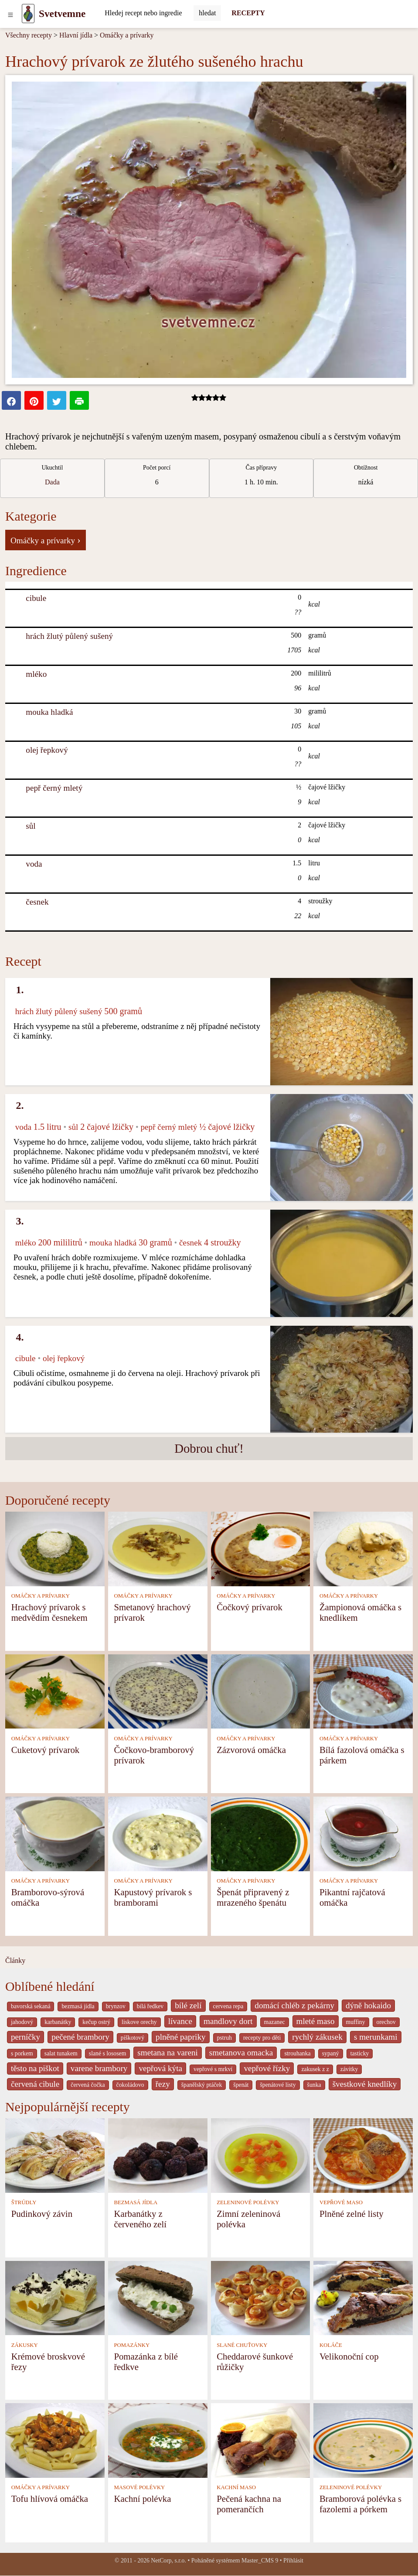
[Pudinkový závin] (55, 2154)
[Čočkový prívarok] (260, 1548)
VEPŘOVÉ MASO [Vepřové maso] (341, 2202)
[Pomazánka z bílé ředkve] (157, 2297)
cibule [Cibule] (36, 598)
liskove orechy (139, 2022)
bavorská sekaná (30, 2006)
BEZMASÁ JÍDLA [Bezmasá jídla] (135, 2202)
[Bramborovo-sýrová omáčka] (55, 1833)
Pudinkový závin (41, 2214)
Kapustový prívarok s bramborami (153, 1897)
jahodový (22, 2022)
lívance (180, 2021)
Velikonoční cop (349, 2356)
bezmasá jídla (77, 2006)
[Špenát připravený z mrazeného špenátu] (260, 1833)
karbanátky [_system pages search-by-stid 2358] (57, 2022)
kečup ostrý (96, 2022)
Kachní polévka (142, 2499)
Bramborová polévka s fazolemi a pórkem (360, 2504)
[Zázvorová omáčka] (260, 1690)
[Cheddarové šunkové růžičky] (260, 2297)
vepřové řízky (267, 2068)
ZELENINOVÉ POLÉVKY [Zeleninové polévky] (248, 2202)
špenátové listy (278, 2085)
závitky (349, 2069)
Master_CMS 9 (259, 2560)
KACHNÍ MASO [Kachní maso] (236, 2487)
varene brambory (99, 2068)
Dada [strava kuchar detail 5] (52, 482)
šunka (314, 2085)
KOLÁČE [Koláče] (330, 2345)
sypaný (330, 2053)
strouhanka (297, 2053)
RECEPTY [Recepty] (248, 13)
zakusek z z (315, 2069)
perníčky (25, 2036)
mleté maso (315, 2021)
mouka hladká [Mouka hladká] (49, 712)
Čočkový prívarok (249, 1607)
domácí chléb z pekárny (294, 2005)
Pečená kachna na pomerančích (249, 2504)
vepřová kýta (160, 2068)
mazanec (274, 2022)
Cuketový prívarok (45, 1750)
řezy (163, 2084)
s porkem (22, 2053)
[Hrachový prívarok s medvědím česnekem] (55, 1548)
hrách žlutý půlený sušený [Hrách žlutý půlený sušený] (69, 636)
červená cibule (35, 2084)
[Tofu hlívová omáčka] (55, 2440)
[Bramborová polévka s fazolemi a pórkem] (363, 2440)
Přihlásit (293, 2560)
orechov (386, 2022)
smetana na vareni (167, 2052)
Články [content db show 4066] (15, 1960)
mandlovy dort (228, 2021)
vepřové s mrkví (213, 2069)
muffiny (355, 2022)
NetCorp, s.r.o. (168, 2560)
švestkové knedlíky (365, 2084)
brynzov (116, 2006)
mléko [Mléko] (36, 674)
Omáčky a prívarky (127, 35)
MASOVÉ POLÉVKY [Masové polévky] (139, 2487)
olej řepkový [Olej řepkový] (47, 750)
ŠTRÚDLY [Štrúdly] (24, 2202)
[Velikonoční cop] (363, 2297)
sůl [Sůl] (30, 825)
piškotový (132, 2037)
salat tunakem (61, 2053)
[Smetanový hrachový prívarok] (157, 1548)
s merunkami (376, 2036)
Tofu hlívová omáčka (49, 2499)
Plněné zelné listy (351, 2214)
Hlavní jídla (75, 35)
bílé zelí (188, 2005)
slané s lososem (107, 2053)
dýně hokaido (368, 2005)
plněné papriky (181, 2036)
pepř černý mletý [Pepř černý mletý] (54, 787)
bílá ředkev (150, 2006)
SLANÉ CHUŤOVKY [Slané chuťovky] (242, 2345)
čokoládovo (130, 2085)
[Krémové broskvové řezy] (55, 2297)
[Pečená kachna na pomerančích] (260, 2440)
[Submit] (207, 13)
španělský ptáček (201, 2085)
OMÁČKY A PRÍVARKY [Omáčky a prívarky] (40, 1596)
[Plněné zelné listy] (363, 2154)
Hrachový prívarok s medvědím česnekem (49, 1612)
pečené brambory (80, 2036)
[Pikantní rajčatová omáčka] (363, 1833)
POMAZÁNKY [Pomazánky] (132, 2345)
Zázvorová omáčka (251, 1750)
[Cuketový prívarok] (55, 1690)
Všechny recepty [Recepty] (28, 35)
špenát (240, 2085)
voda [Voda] (34, 863)
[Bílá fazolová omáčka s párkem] (363, 1690)
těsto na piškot (35, 2068)
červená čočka (88, 2085)
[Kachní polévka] (157, 2440)
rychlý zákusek (317, 2036)
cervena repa (228, 2006)
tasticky (359, 2053)
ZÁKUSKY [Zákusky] (24, 2345)
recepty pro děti (262, 2037)
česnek (37, 901)
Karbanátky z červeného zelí (140, 2219)
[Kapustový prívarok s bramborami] (157, 1833)
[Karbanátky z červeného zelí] (157, 2154)
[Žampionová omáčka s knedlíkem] (363, 1548)
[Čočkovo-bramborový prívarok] (157, 1690)
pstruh (224, 2037)
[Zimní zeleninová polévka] (260, 2154)
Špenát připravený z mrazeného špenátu (253, 1897)
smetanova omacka (241, 2052)
